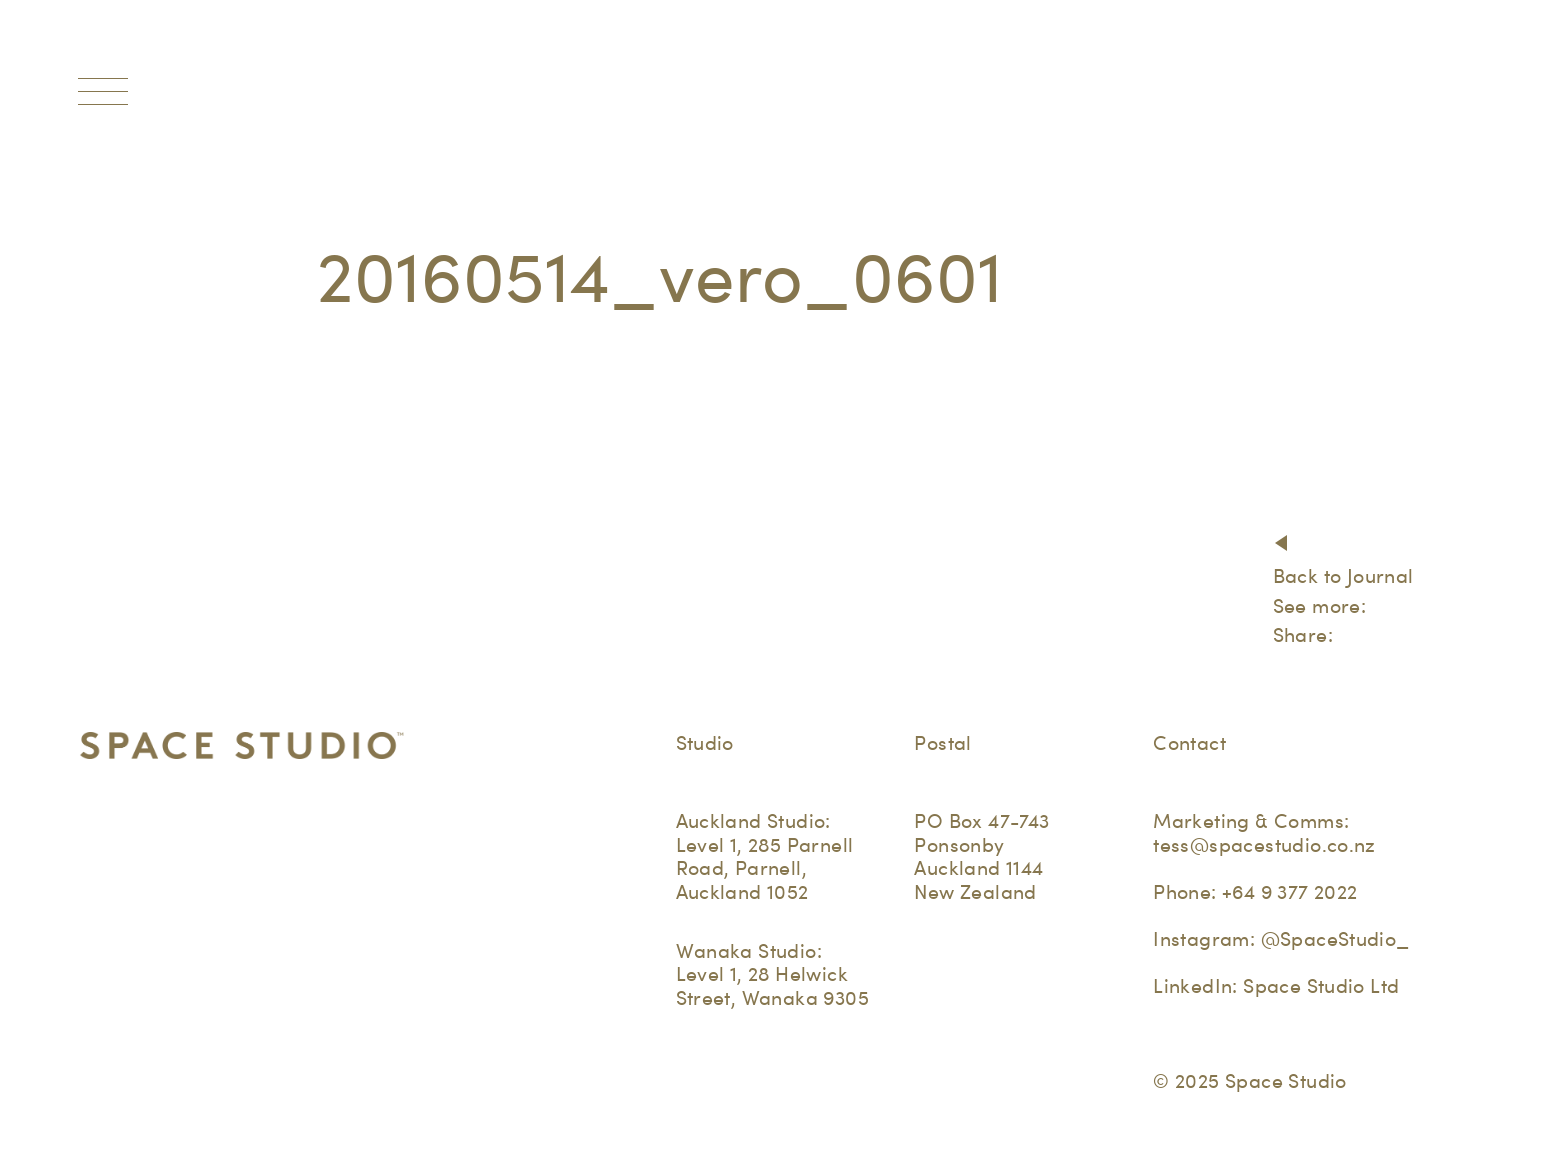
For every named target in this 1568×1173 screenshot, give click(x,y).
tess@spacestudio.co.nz (1264, 845)
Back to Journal (1343, 576)
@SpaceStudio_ (1335, 939)
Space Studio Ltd (1321, 986)
